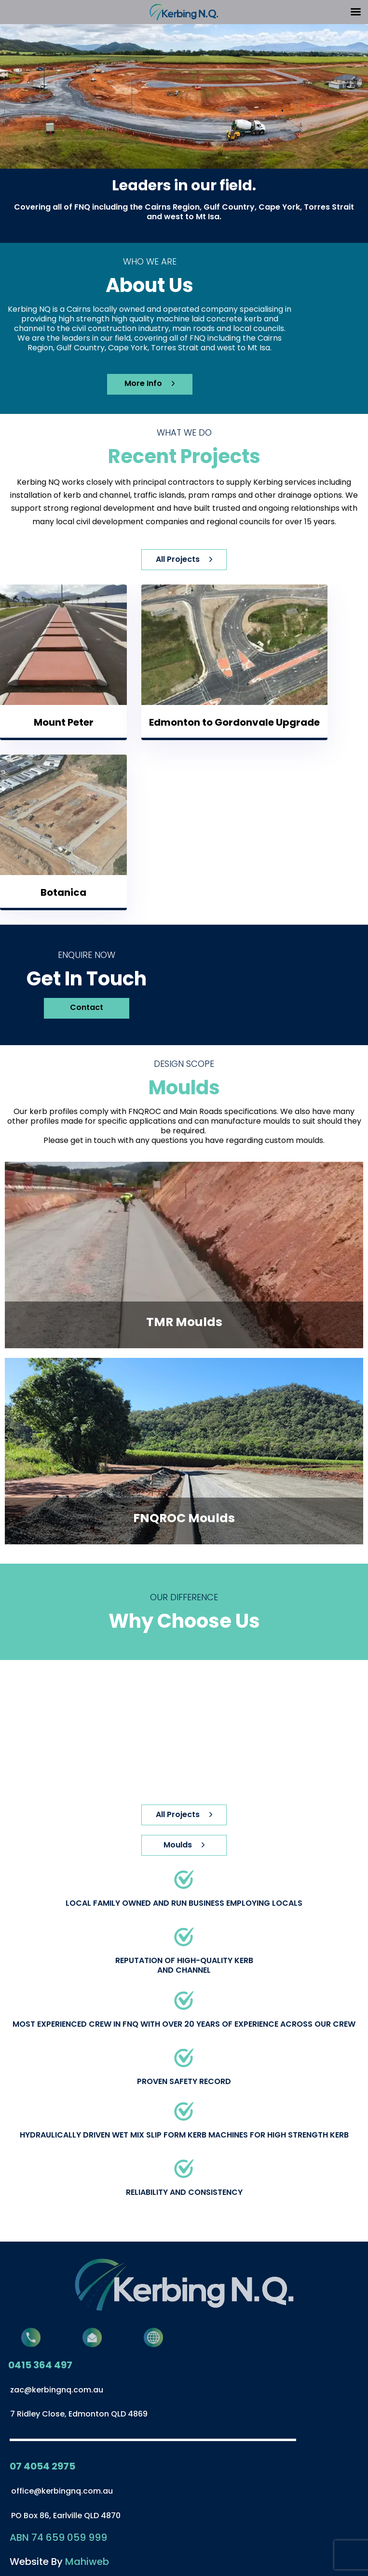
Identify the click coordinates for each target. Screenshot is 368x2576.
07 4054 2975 (42, 2466)
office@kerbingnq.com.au (62, 2490)
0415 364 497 (40, 2365)
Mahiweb (87, 2561)
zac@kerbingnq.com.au (56, 2389)
